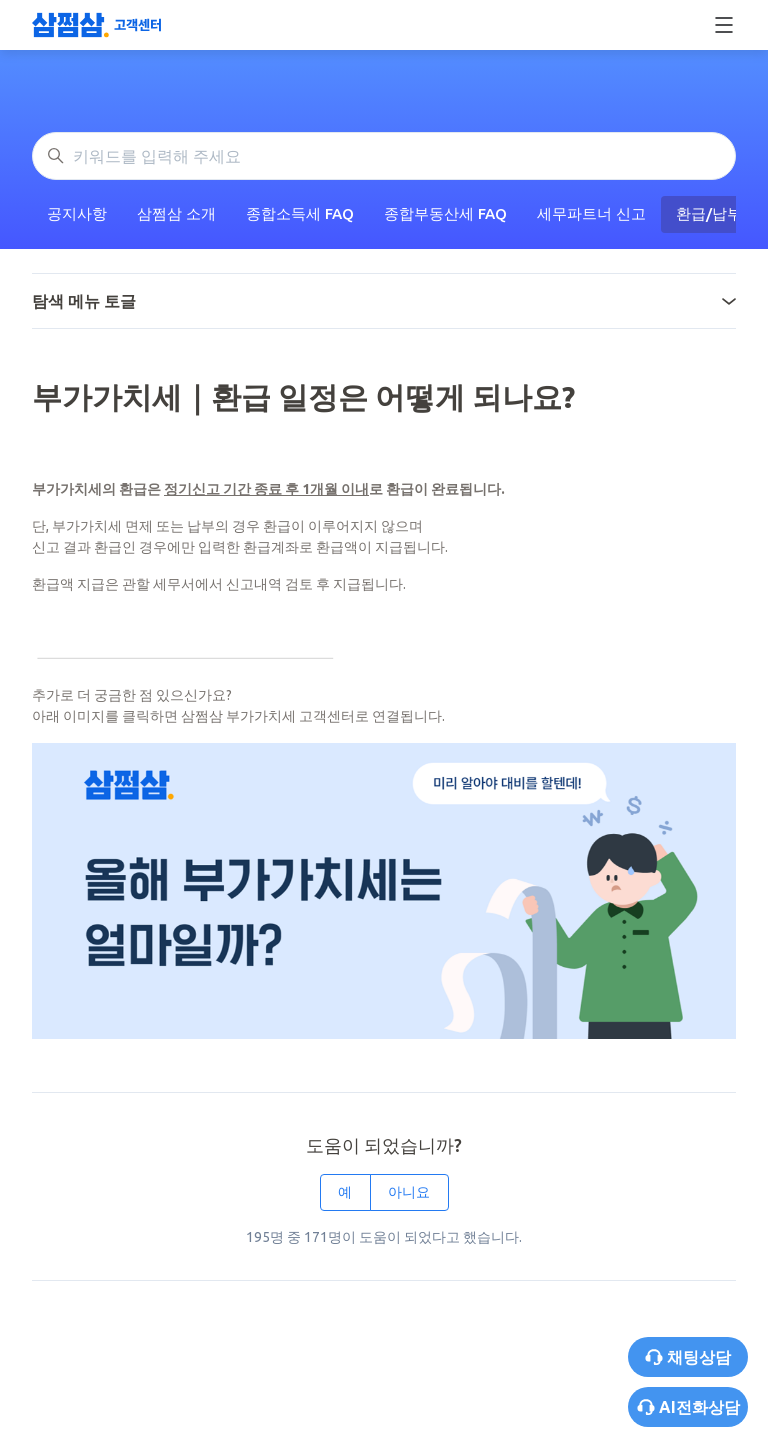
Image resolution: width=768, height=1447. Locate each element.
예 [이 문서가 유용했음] (345, 1192)
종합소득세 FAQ (300, 213)
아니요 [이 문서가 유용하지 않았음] (409, 1192)
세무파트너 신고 (591, 213)
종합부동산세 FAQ (445, 213)
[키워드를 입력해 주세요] (384, 156)
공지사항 (77, 213)
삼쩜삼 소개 (176, 213)
